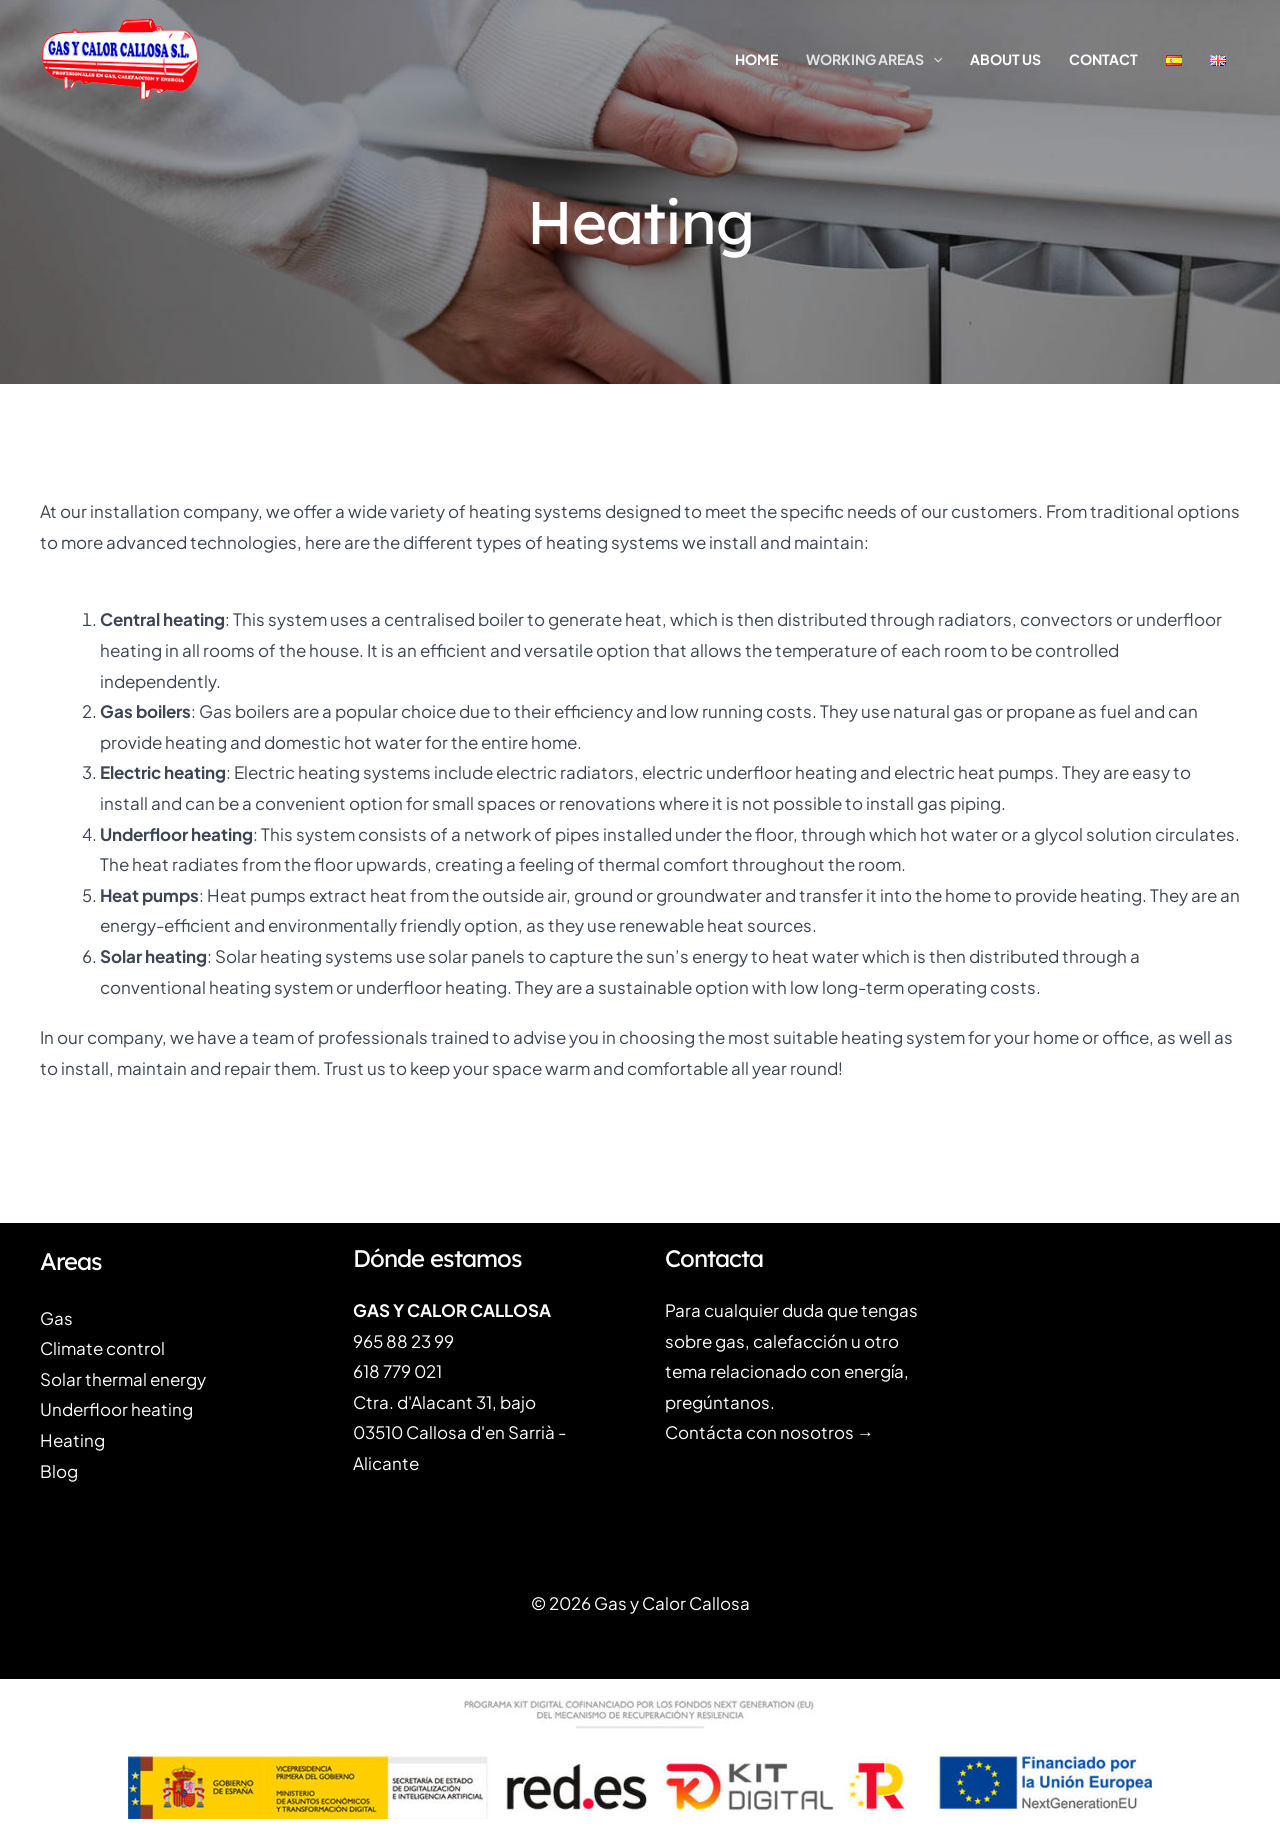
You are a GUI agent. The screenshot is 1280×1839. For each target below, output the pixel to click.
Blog (59, 1471)
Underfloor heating (116, 1409)
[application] (933, 59)
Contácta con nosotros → (769, 1432)
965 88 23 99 (403, 1341)
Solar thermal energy (123, 1379)
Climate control (102, 1348)
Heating (72, 1440)
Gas (56, 1318)
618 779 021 (397, 1371)
